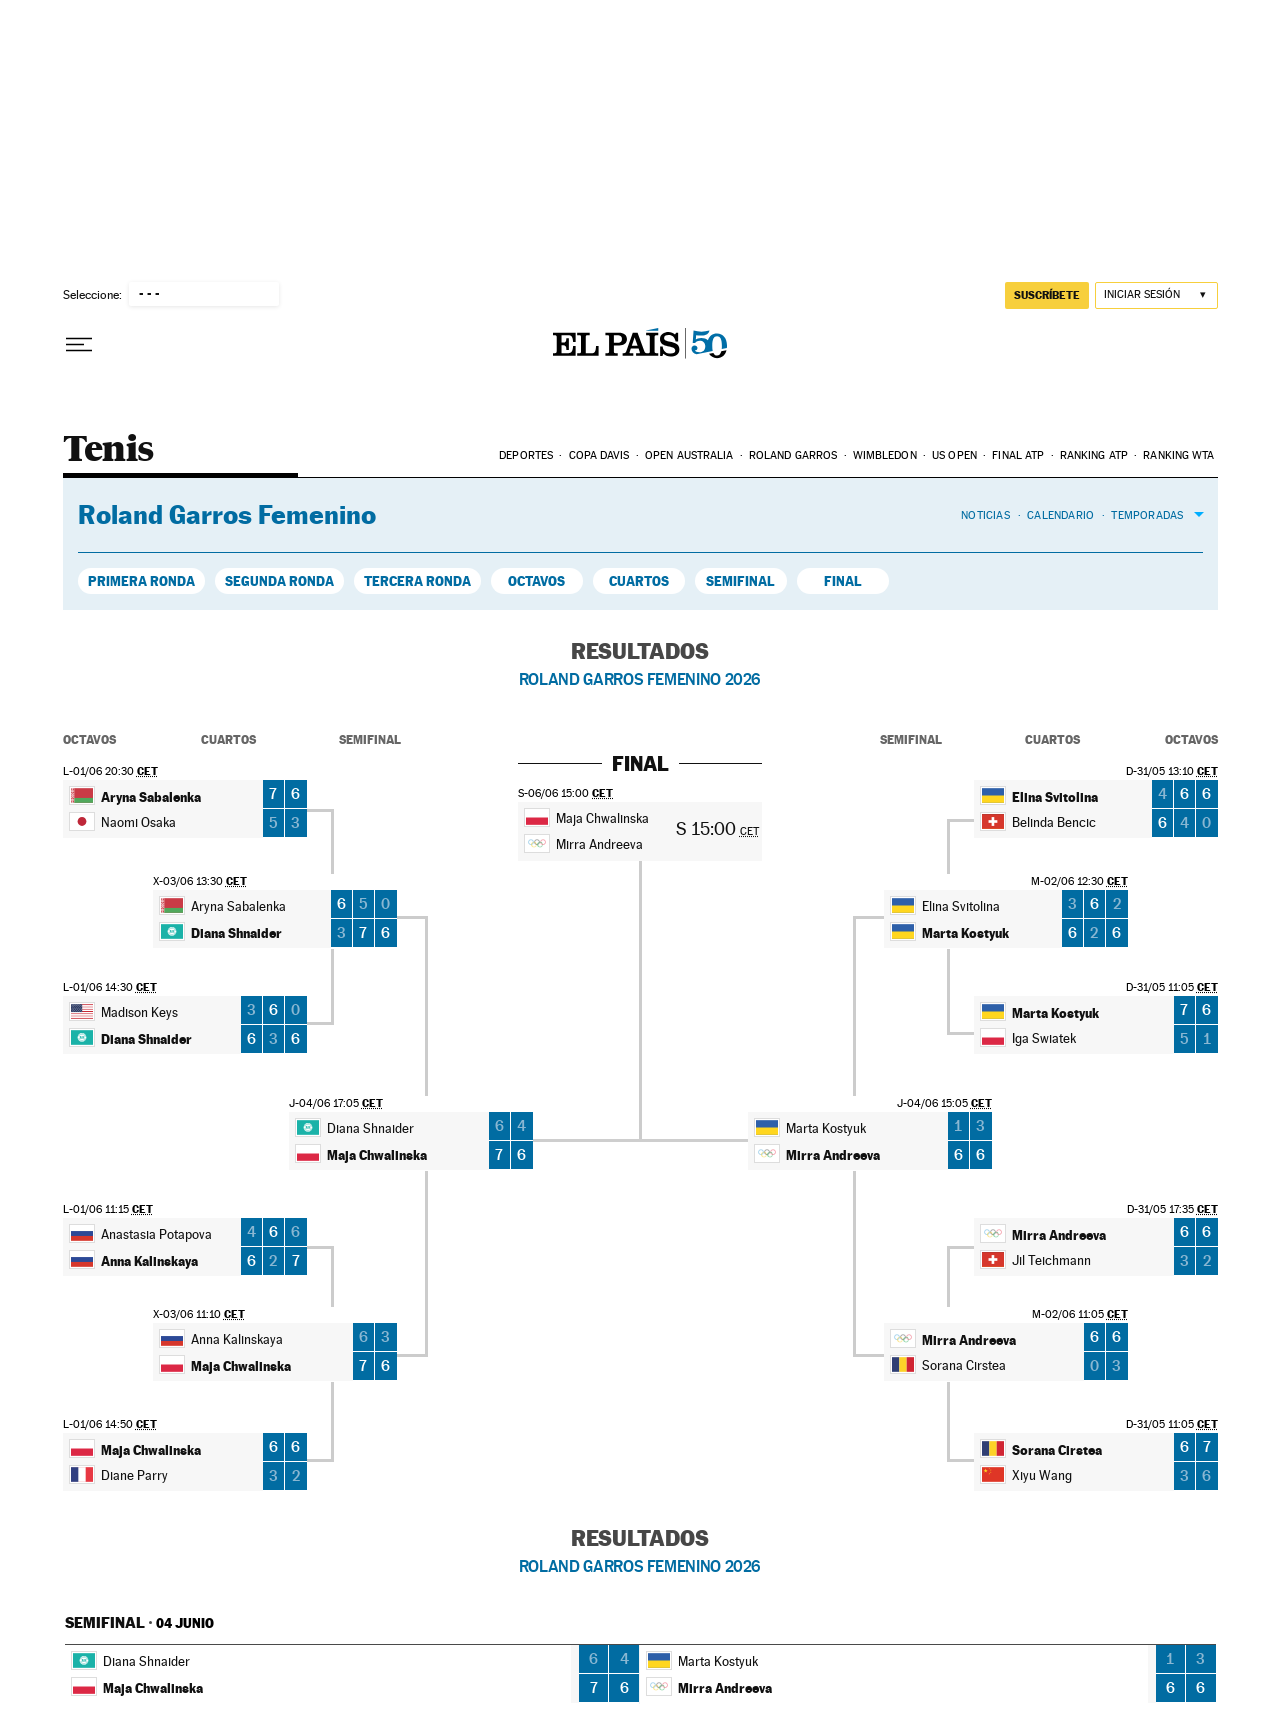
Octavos (536, 581)
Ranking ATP (1094, 455)
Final (843, 581)
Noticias (985, 515)
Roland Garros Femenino (227, 514)
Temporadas (1147, 515)
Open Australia (689, 455)
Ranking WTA (1178, 455)
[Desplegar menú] (79, 345)
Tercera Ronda (417, 581)
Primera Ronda (141, 581)
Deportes (526, 455)
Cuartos (639, 581)
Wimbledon (885, 455)
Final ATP (1018, 455)
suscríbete (1047, 295)
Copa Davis (599, 455)
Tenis (108, 450)
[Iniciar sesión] (1156, 295)
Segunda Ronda (279, 581)
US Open (954, 455)
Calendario (1060, 515)
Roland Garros (793, 455)
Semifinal (740, 581)
